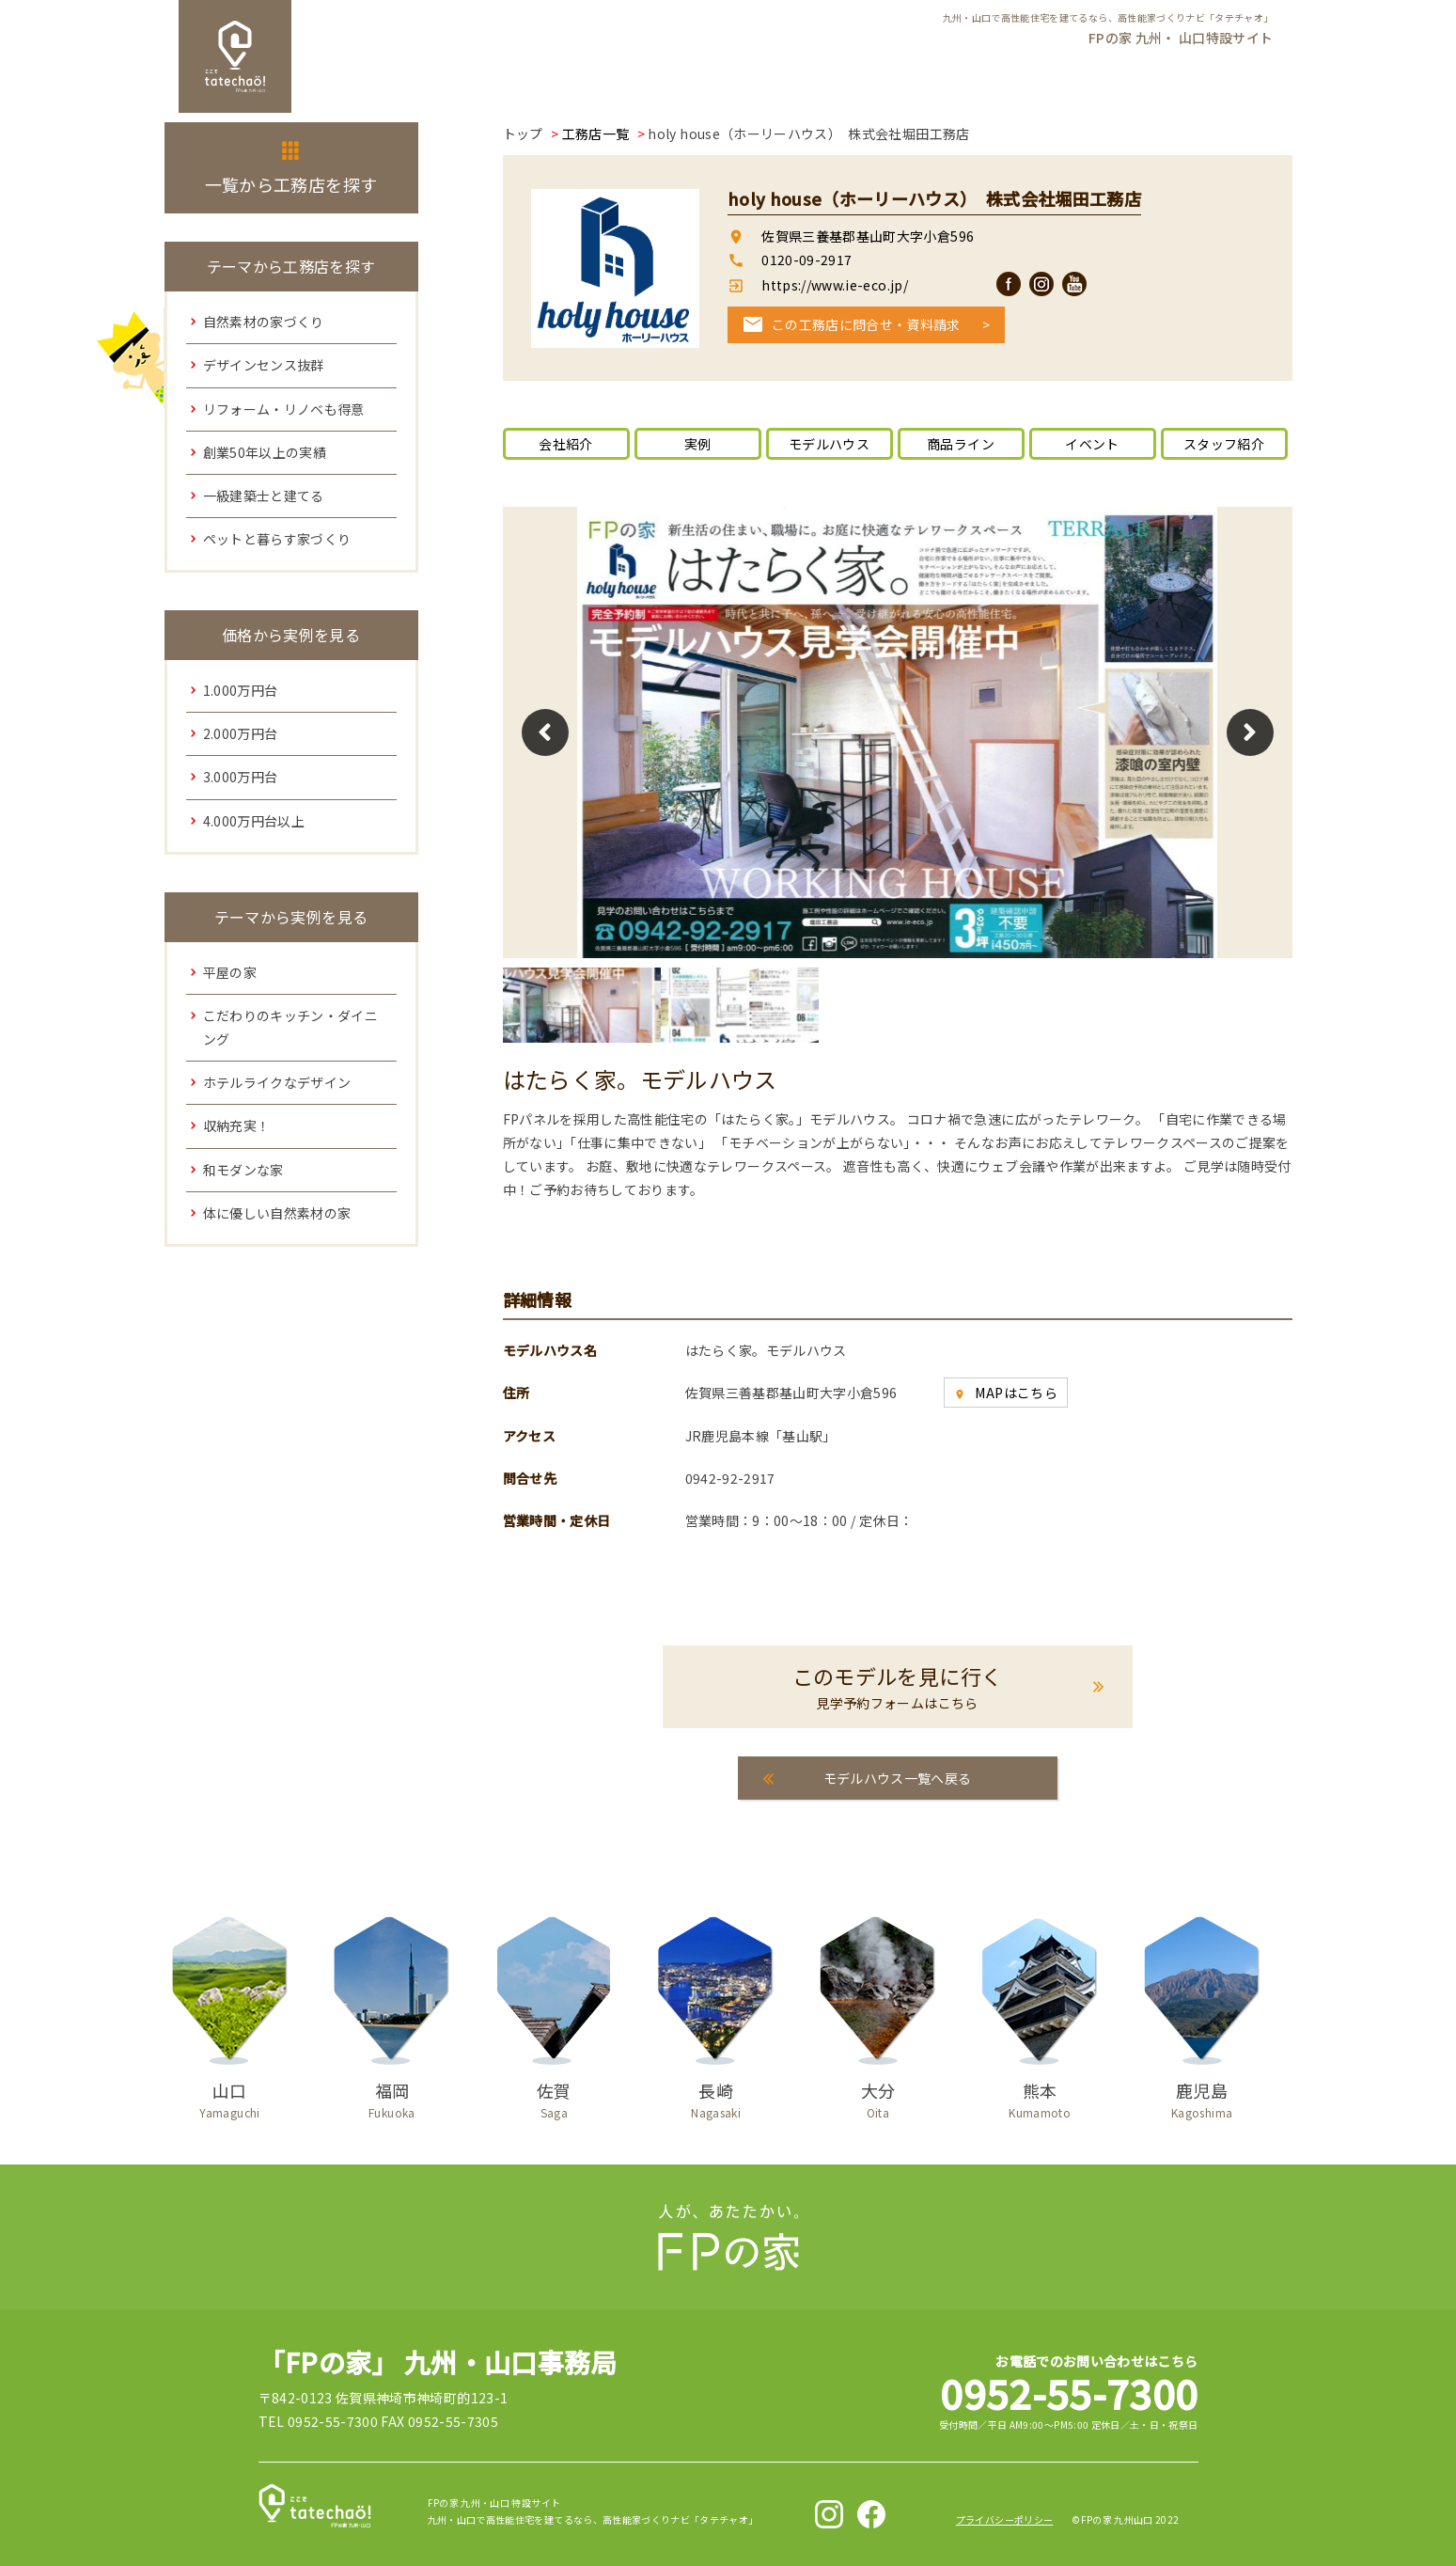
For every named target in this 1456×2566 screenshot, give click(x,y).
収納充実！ (237, 1125)
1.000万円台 (240, 690)
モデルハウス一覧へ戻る (897, 1778)
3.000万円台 (240, 776)
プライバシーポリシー (1005, 2519)
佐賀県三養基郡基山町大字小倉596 (867, 236)
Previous (545, 732)
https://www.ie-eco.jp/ (833, 284)
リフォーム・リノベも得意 (284, 409)
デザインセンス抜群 (263, 364)
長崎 (716, 2097)
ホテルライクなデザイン (277, 1082)
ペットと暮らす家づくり (277, 538)
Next (1250, 732)
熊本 (1039, 2097)
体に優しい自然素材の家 (277, 1213)
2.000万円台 (240, 733)
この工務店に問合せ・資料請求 (866, 324)
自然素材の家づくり (263, 321)
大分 (878, 2097)
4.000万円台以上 (254, 820)
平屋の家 (230, 972)
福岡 (392, 2097)
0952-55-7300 (1069, 2392)
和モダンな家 (243, 1169)
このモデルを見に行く (898, 1687)
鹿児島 (1202, 2097)
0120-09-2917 (806, 259)
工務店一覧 (596, 133)
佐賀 (553, 2097)
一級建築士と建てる (263, 495)
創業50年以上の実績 (265, 452)
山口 (230, 2097)
